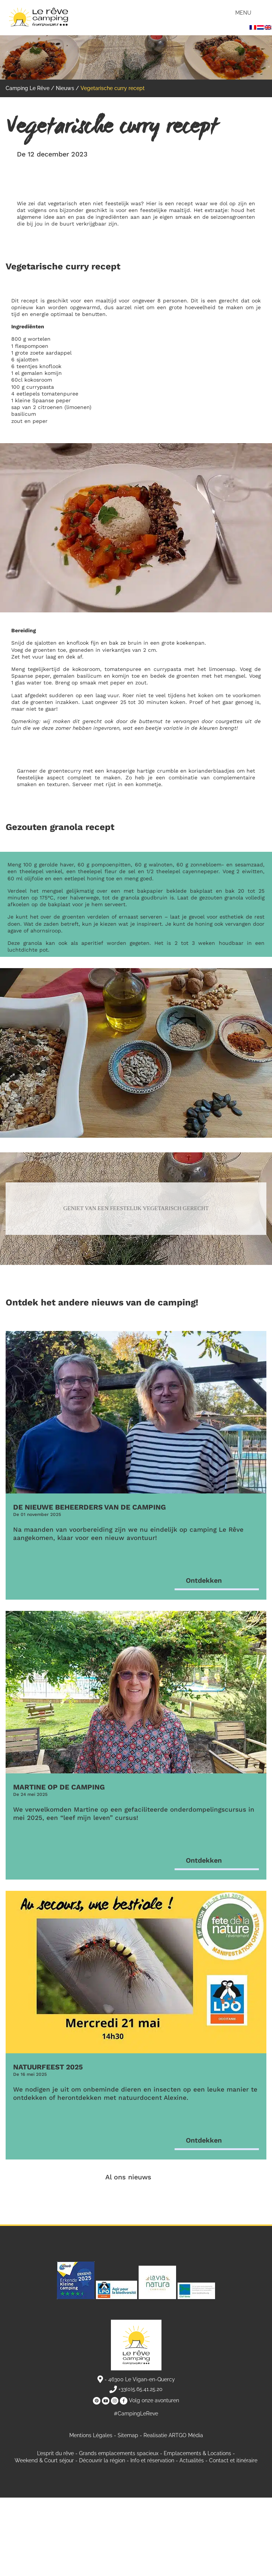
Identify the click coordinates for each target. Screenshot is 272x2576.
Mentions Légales (90, 2435)
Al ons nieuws (128, 2177)
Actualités (191, 2460)
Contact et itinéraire (233, 2460)
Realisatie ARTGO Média (173, 2435)
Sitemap (128, 2435)
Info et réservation (152, 2460)
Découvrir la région (102, 2460)
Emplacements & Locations (197, 2453)
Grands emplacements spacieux (118, 2453)
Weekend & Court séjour (44, 2460)
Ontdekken (204, 1580)
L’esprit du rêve (55, 2453)
